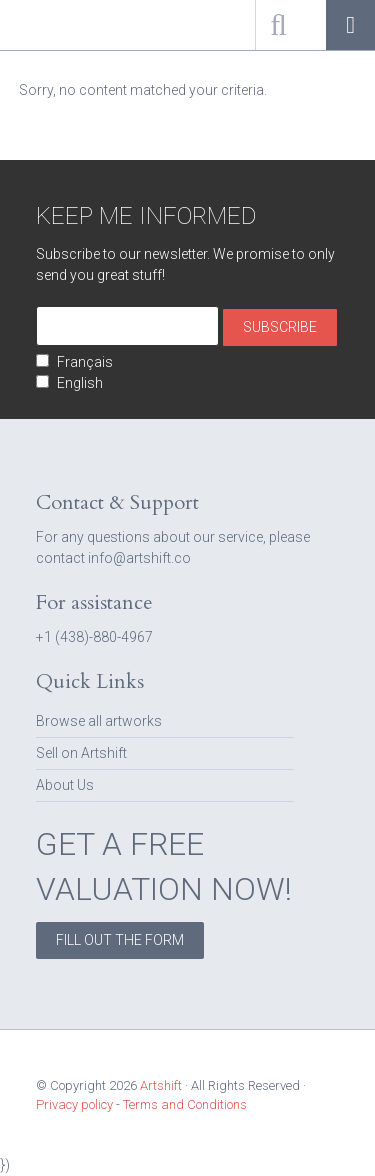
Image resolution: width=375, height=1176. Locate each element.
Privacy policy (74, 1104)
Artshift (50, 25)
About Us (65, 785)
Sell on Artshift (81, 753)
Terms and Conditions (185, 1104)
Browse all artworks (99, 721)
